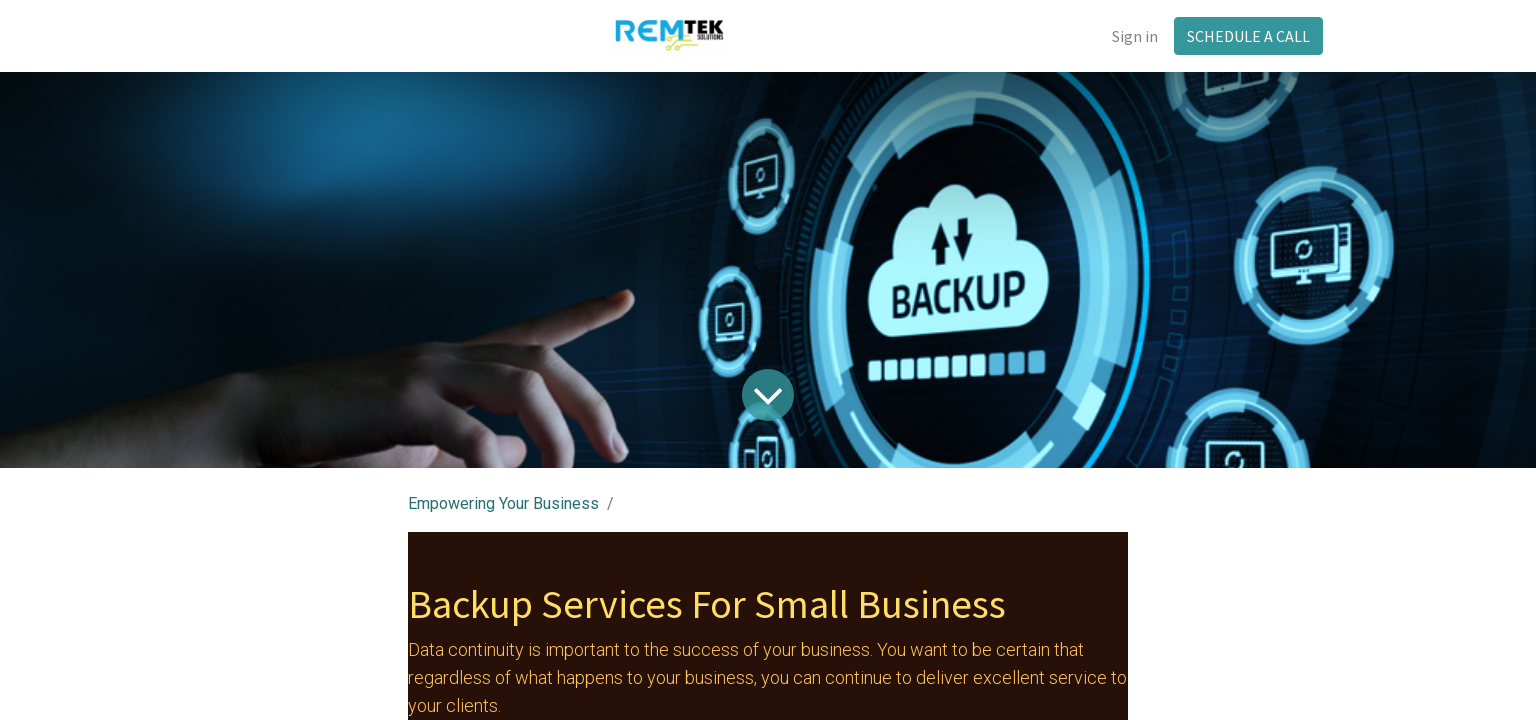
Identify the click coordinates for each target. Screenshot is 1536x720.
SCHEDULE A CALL (1248, 36)
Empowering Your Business (503, 503)
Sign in (1135, 36)
